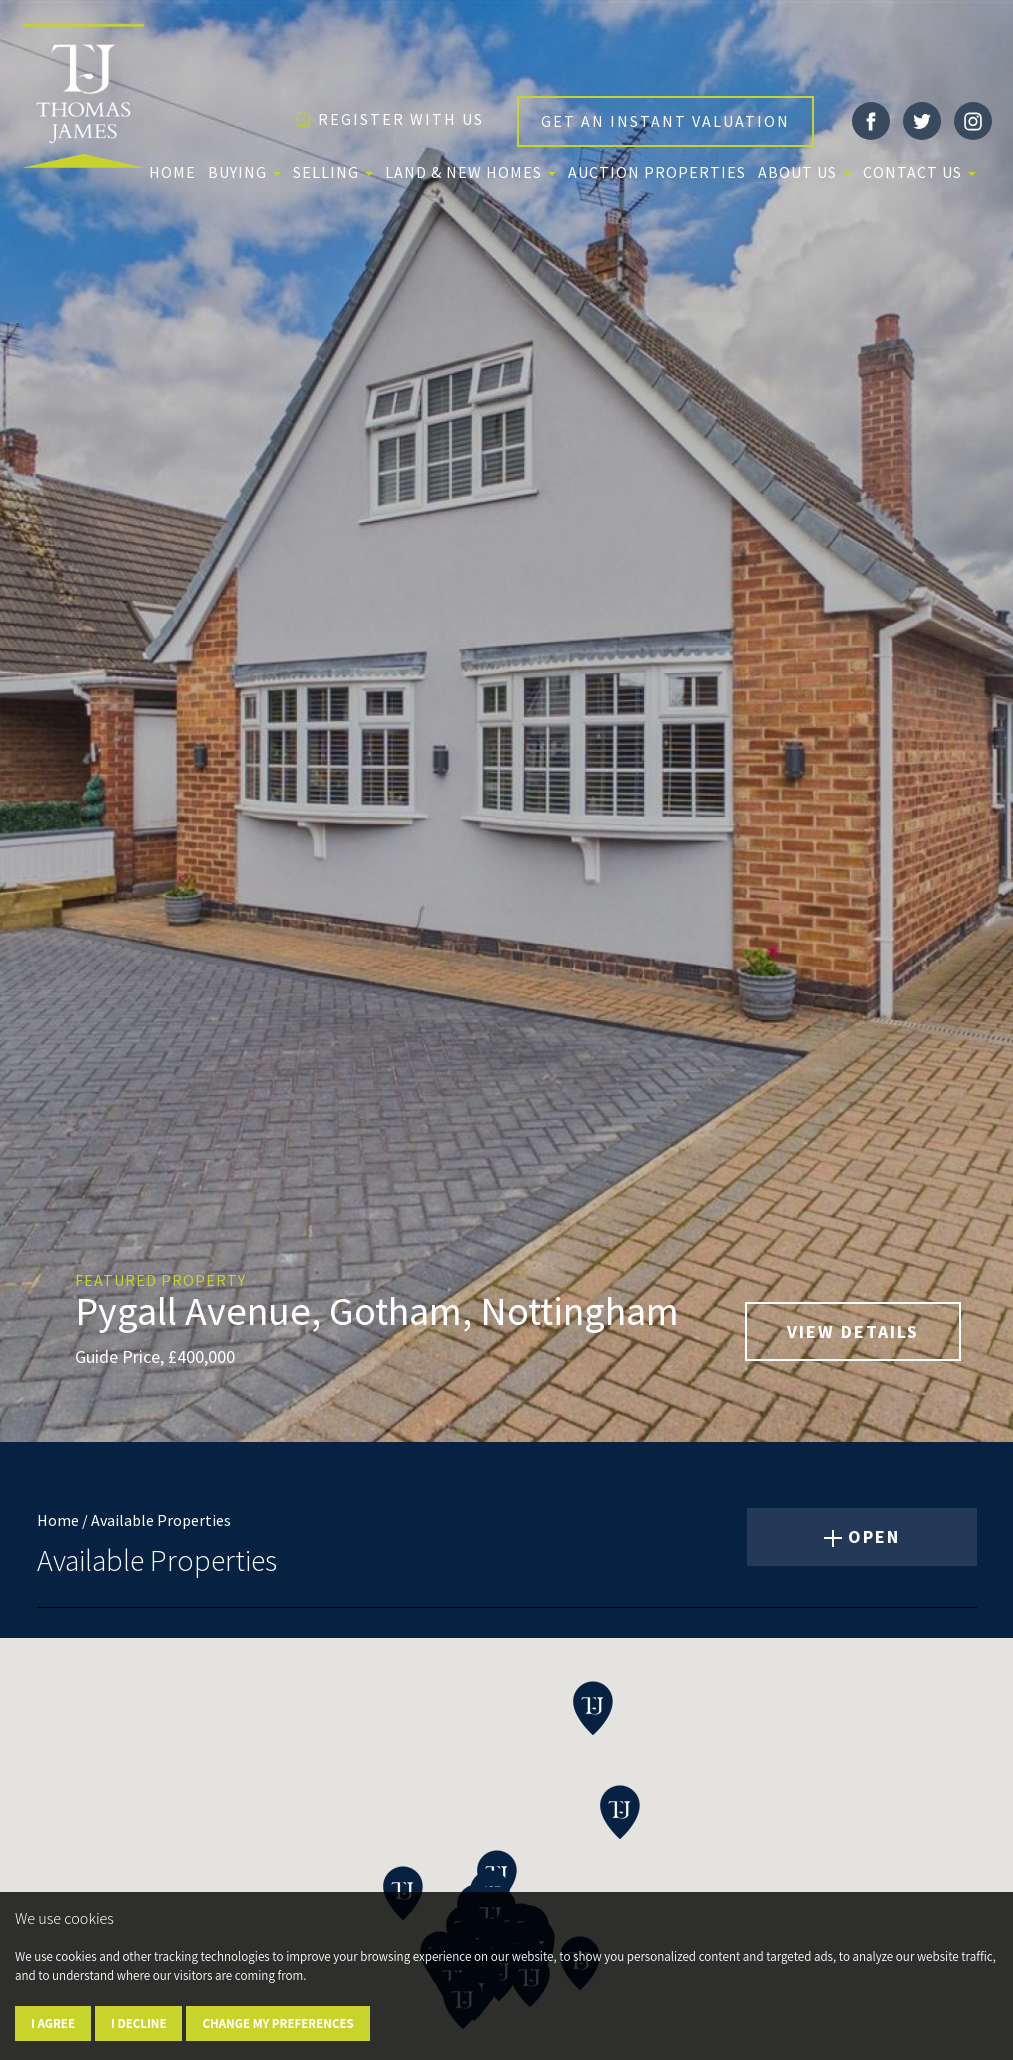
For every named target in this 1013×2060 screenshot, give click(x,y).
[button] (593, 1708)
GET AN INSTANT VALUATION (665, 121)
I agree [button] (53, 2023)
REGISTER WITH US (388, 119)
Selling (333, 172)
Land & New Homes (470, 172)
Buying (244, 172)
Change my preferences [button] (277, 2023)
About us (804, 172)
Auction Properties (657, 172)
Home (172, 172)
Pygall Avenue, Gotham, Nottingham (377, 1311)
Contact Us (919, 172)
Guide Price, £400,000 (155, 1356)
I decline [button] (138, 2023)
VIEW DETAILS (853, 1331)
